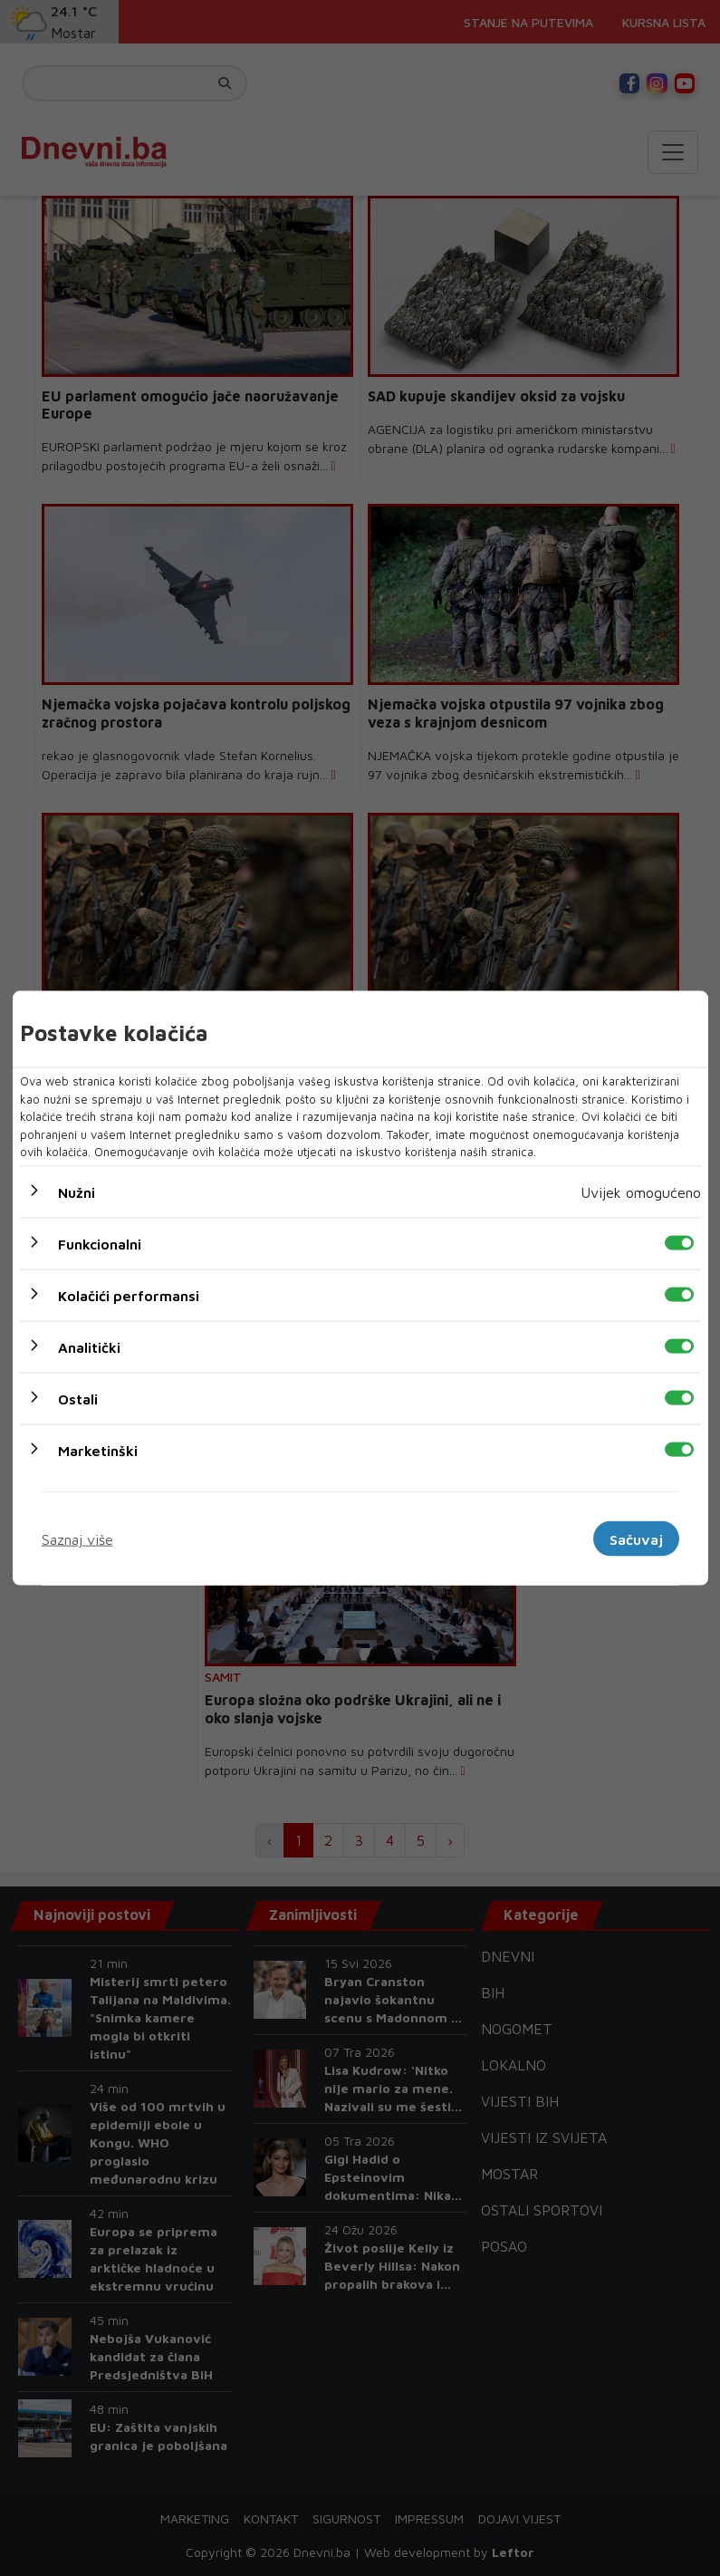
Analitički (89, 1346)
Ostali (78, 1398)
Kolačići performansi (128, 1295)
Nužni (76, 1191)
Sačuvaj (636, 1538)
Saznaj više (77, 1538)
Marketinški (98, 1450)
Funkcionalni (99, 1243)
